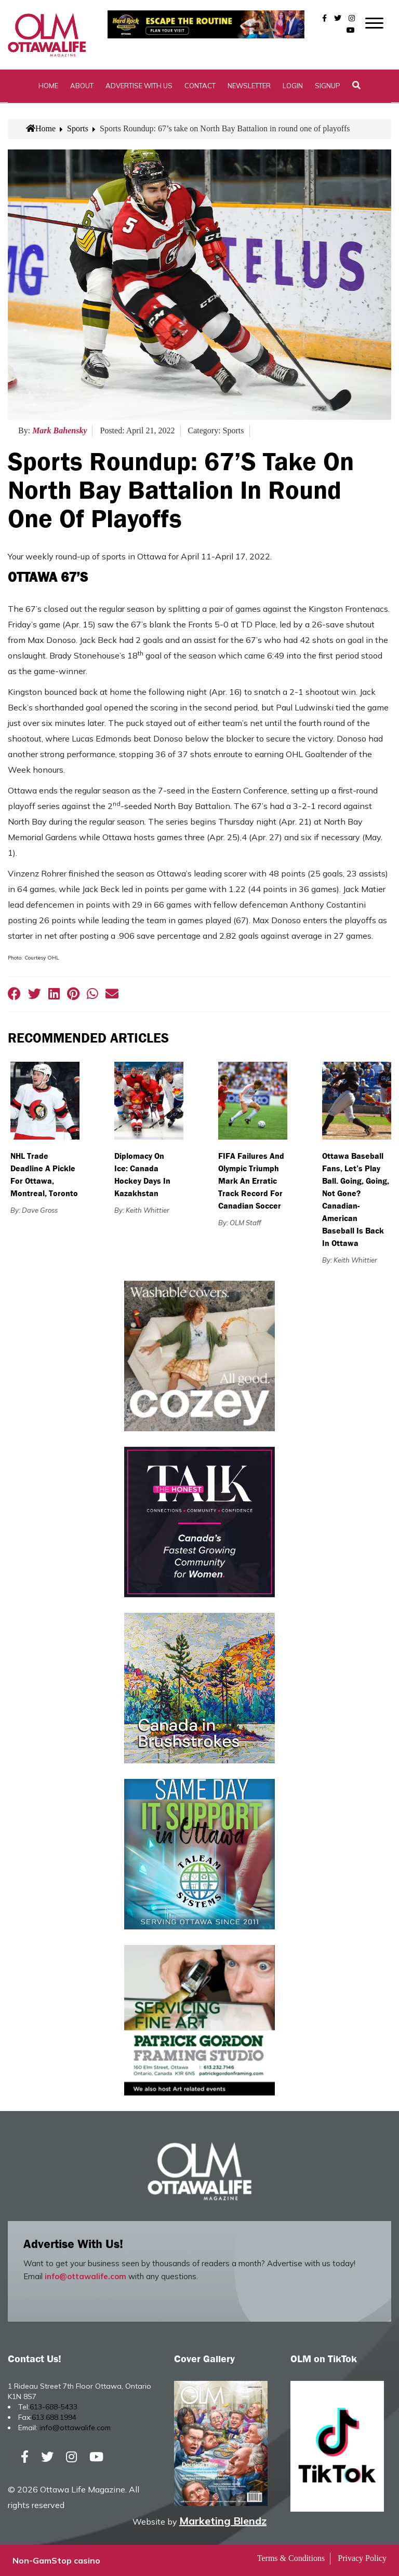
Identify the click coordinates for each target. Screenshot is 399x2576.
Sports (77, 128)
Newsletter (249, 85)
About (82, 85)
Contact (200, 85)
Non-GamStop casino (56, 2560)
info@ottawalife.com (85, 2276)
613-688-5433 (53, 2406)
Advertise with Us (138, 85)
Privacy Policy (362, 2558)
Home (48, 85)
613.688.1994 (54, 2417)
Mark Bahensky (59, 430)
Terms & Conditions (291, 2558)
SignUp (327, 85)
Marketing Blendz (223, 2520)
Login (293, 85)
